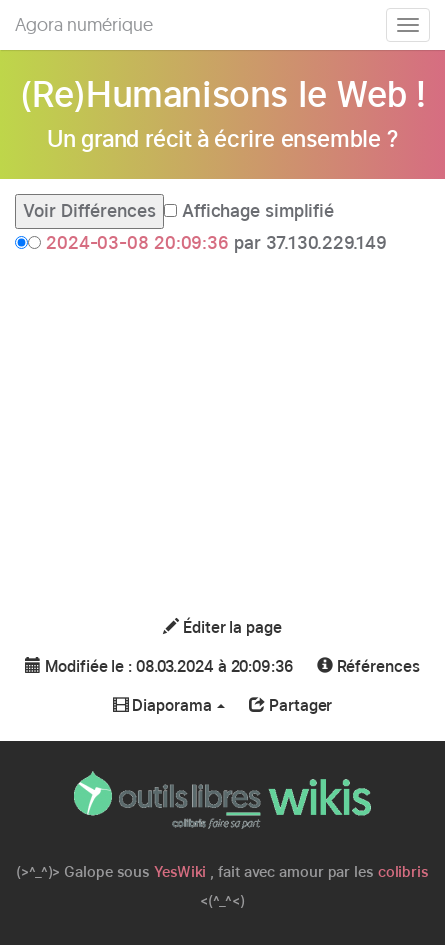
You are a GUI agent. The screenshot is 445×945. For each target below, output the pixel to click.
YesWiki (180, 871)
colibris (403, 871)
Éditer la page (222, 627)
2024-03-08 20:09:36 (137, 242)
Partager (290, 705)
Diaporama (169, 705)
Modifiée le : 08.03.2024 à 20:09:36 (158, 666)
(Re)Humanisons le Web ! (223, 94)
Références (368, 666)
